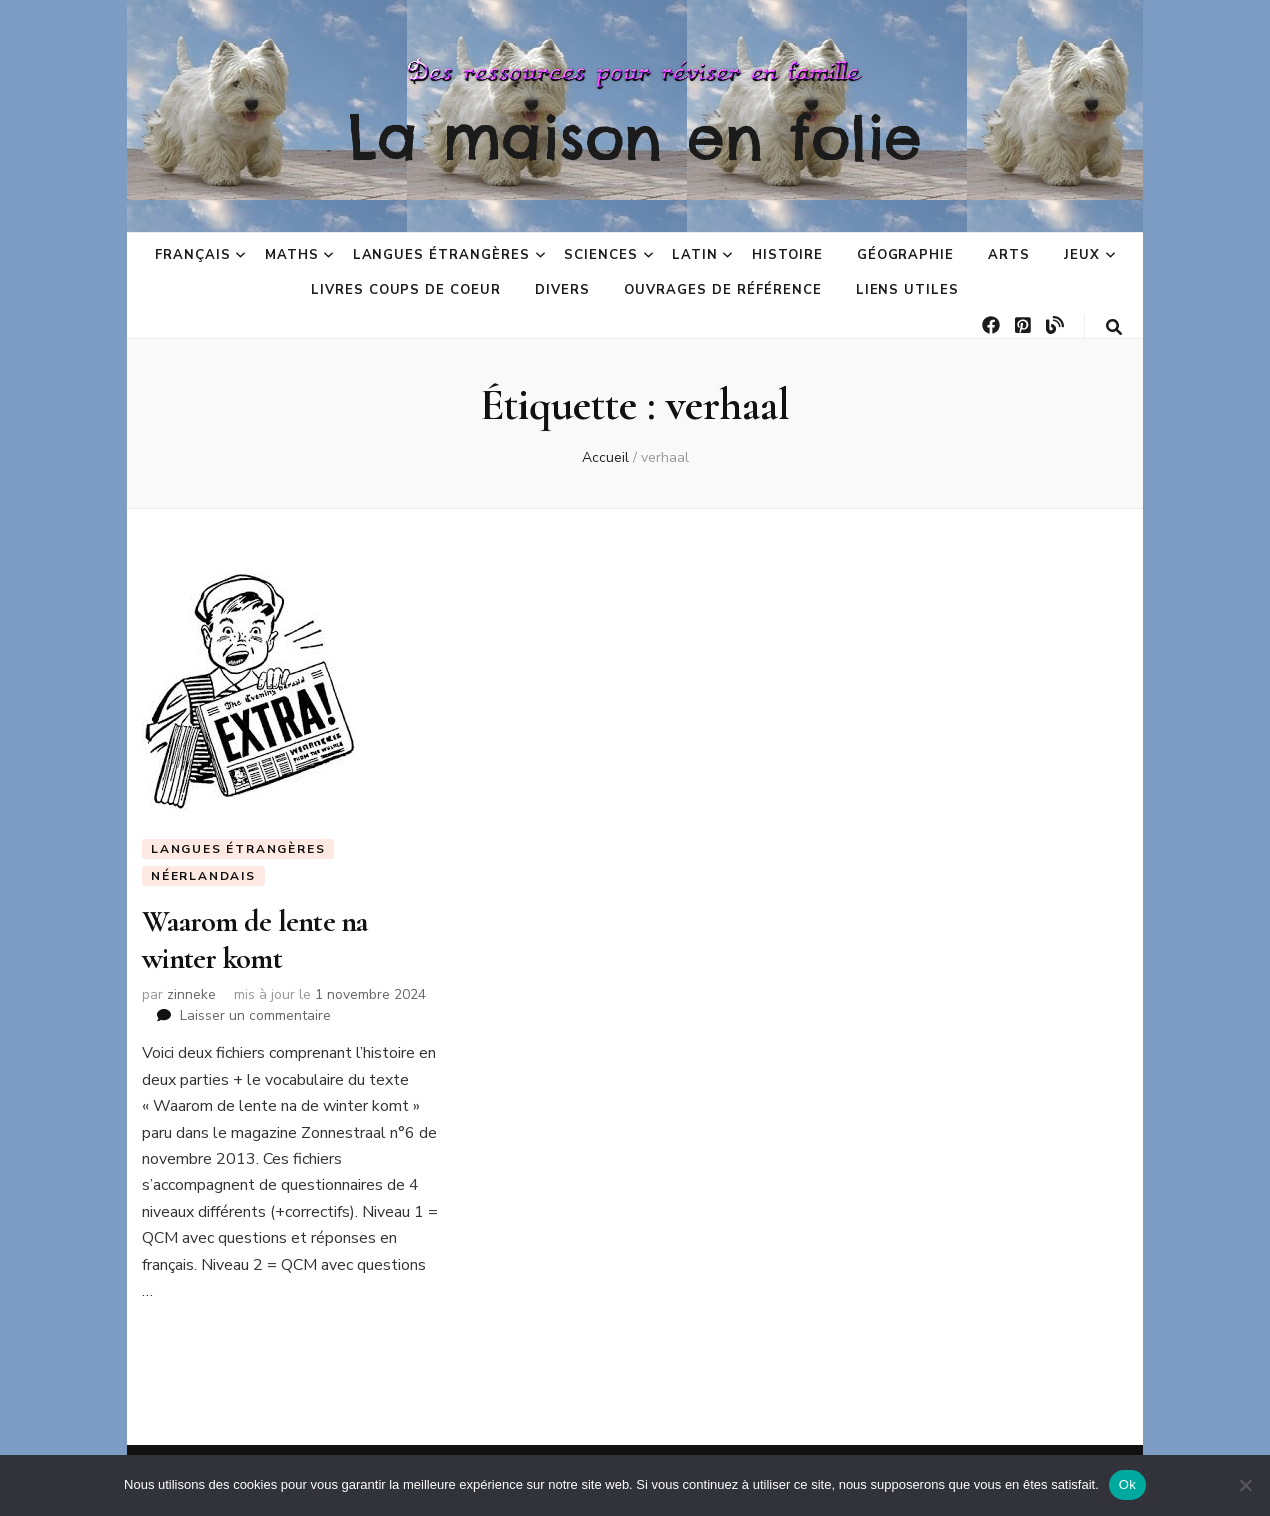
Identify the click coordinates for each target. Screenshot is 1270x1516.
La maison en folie (635, 137)
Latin (695, 255)
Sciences (601, 255)
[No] (1245, 1485)
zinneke (191, 994)
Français (193, 255)
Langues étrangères (442, 255)
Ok (1127, 1484)
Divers (562, 290)
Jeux (1082, 255)
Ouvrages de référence (722, 290)
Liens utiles (908, 290)
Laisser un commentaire (255, 1015)
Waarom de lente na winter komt (255, 939)
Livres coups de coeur (406, 290)
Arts (1009, 255)
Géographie (906, 255)
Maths (292, 255)
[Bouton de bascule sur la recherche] (1114, 327)
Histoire (787, 255)
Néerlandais (203, 876)
